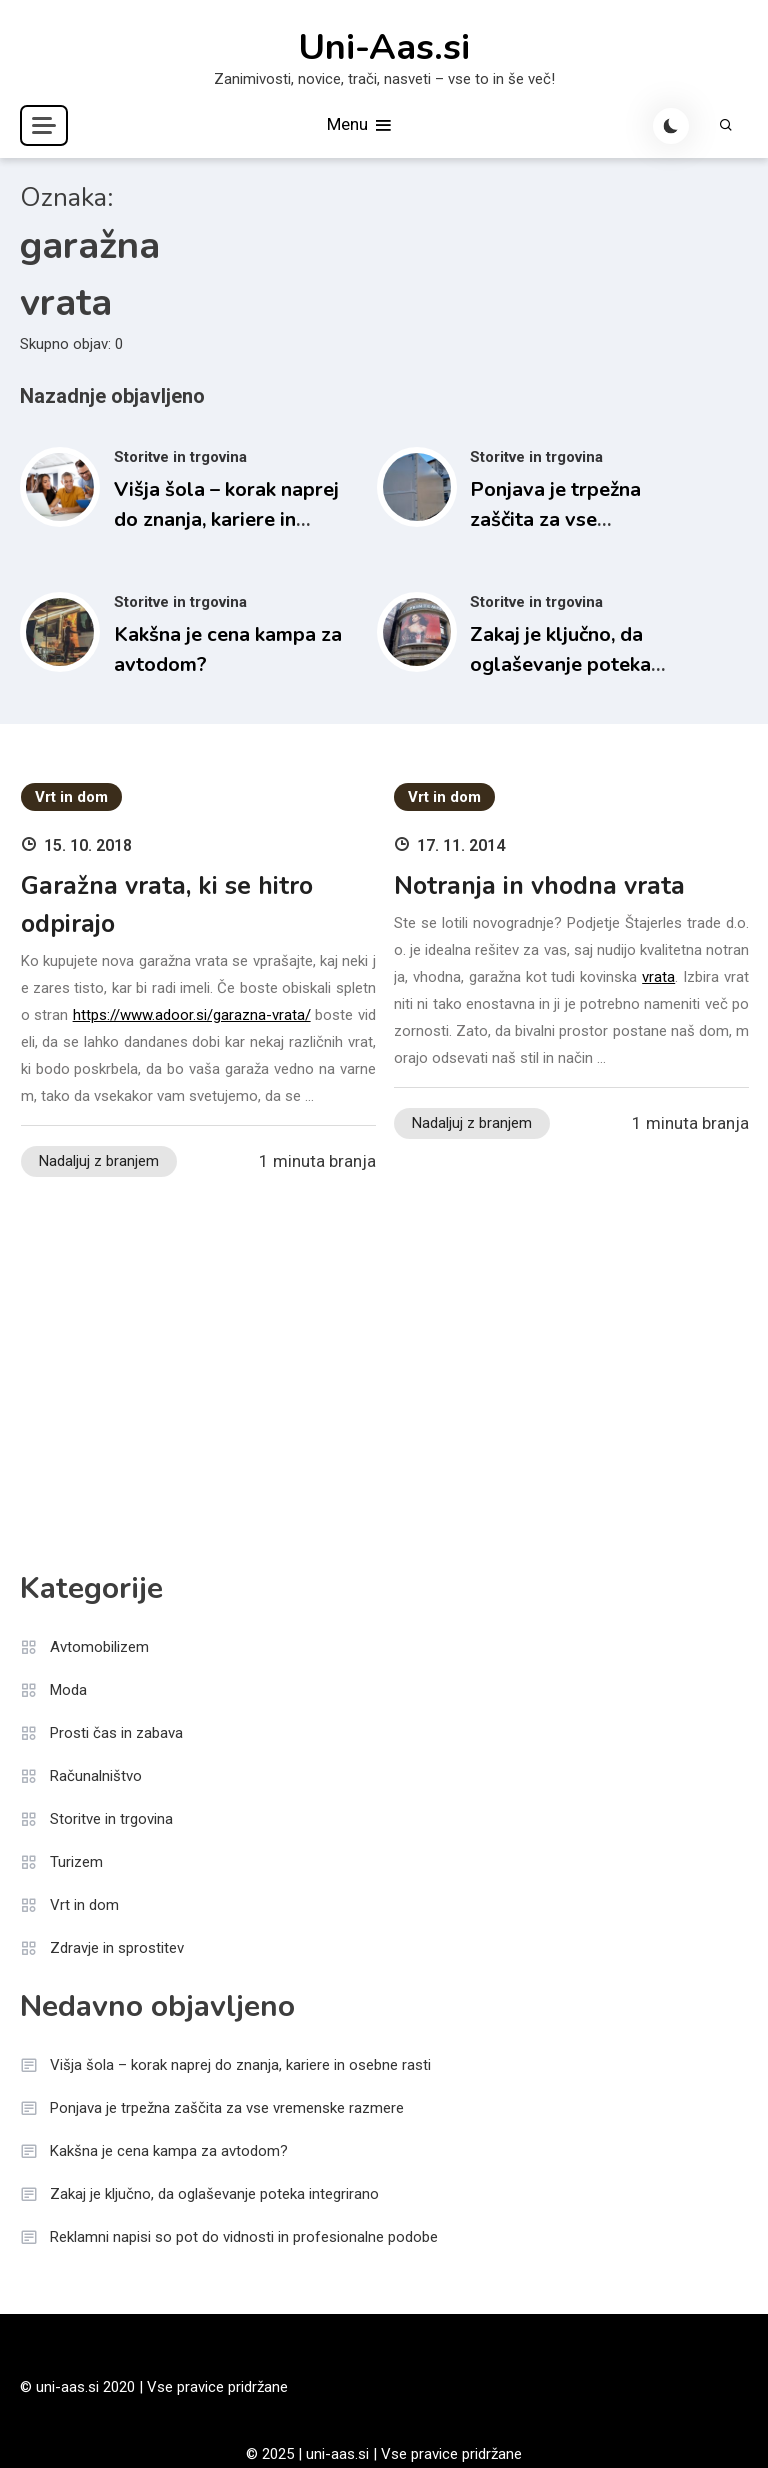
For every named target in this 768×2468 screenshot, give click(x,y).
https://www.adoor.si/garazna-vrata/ (192, 1015)
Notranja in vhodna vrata (539, 886)
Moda (68, 1690)
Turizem (76, 1862)
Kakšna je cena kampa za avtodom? (169, 2151)
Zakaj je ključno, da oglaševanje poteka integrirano (560, 664)
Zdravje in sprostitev (117, 1948)
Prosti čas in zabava (116, 1733)
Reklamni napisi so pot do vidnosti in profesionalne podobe (244, 2237)
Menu (360, 125)
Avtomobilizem (99, 1647)
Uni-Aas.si (384, 48)
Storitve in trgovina (180, 457)
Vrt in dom (71, 797)
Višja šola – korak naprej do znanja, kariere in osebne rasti (226, 519)
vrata (658, 977)
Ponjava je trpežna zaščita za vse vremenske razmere (560, 519)
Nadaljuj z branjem (99, 1161)
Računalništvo (96, 1776)
